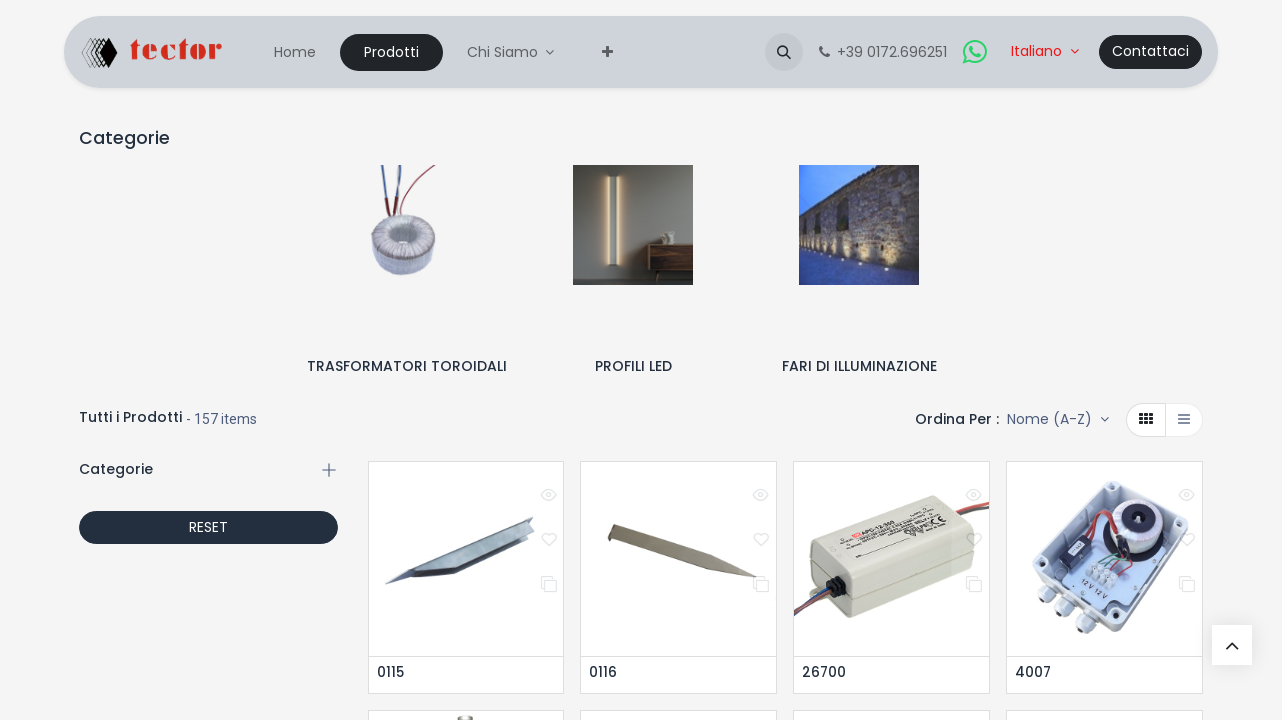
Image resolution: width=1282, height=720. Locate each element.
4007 (1033, 673)
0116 (603, 673)
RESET (208, 527)
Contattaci (1150, 51)
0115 (391, 673)
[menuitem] (295, 52)
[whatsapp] (975, 52)
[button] (784, 52)
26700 (824, 673)
